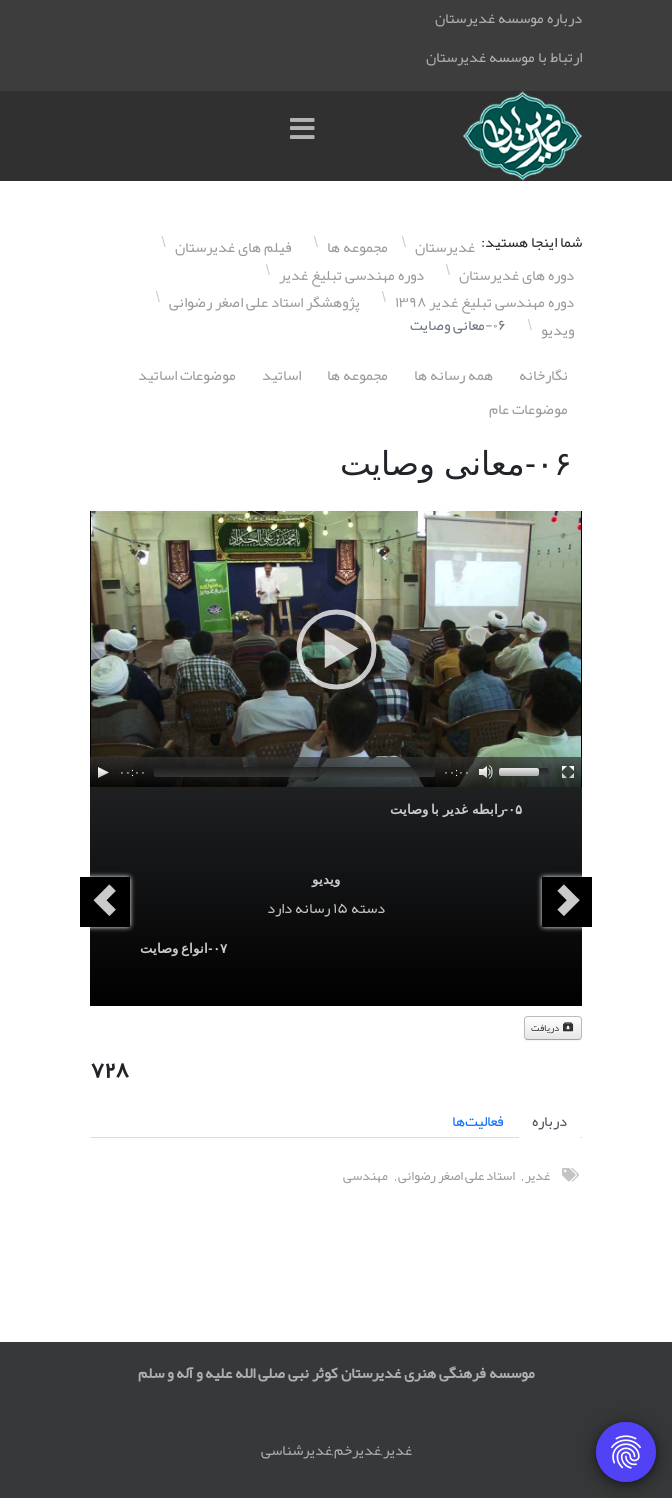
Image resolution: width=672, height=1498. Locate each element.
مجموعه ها (357, 375)
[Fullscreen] (568, 772)
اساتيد (281, 375)
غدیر (537, 1175)
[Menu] (307, 136)
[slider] (294, 772)
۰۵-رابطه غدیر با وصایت (456, 809)
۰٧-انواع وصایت (183, 948)
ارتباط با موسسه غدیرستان (504, 57)
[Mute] (486, 772)
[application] (336, 649)
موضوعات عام (528, 409)
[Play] (103, 772)
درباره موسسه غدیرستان (508, 18)
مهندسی (365, 1175)
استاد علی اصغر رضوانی (456, 1175)
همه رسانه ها (453, 375)
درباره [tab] (549, 1121)
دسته (368, 908)
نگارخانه (543, 375)
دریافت (553, 1028)
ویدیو (326, 879)
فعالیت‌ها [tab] (478, 1121)
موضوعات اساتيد (187, 375)
